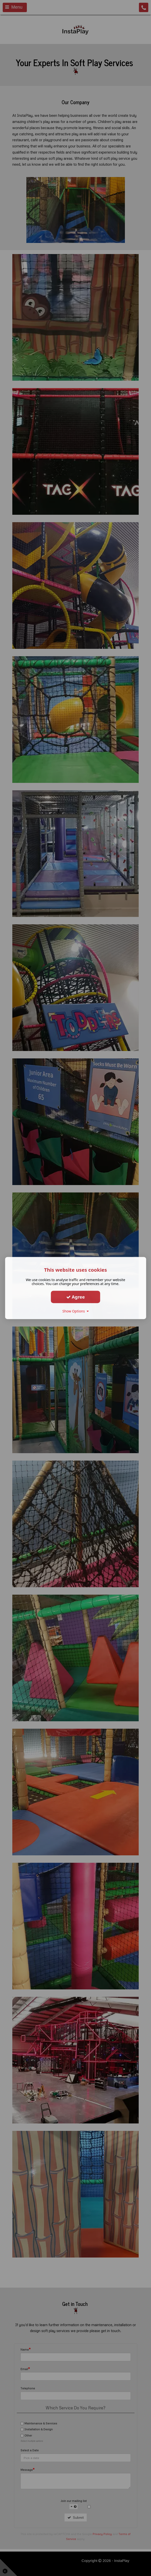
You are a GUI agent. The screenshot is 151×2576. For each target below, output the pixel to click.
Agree (75, 1297)
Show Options (75, 1311)
